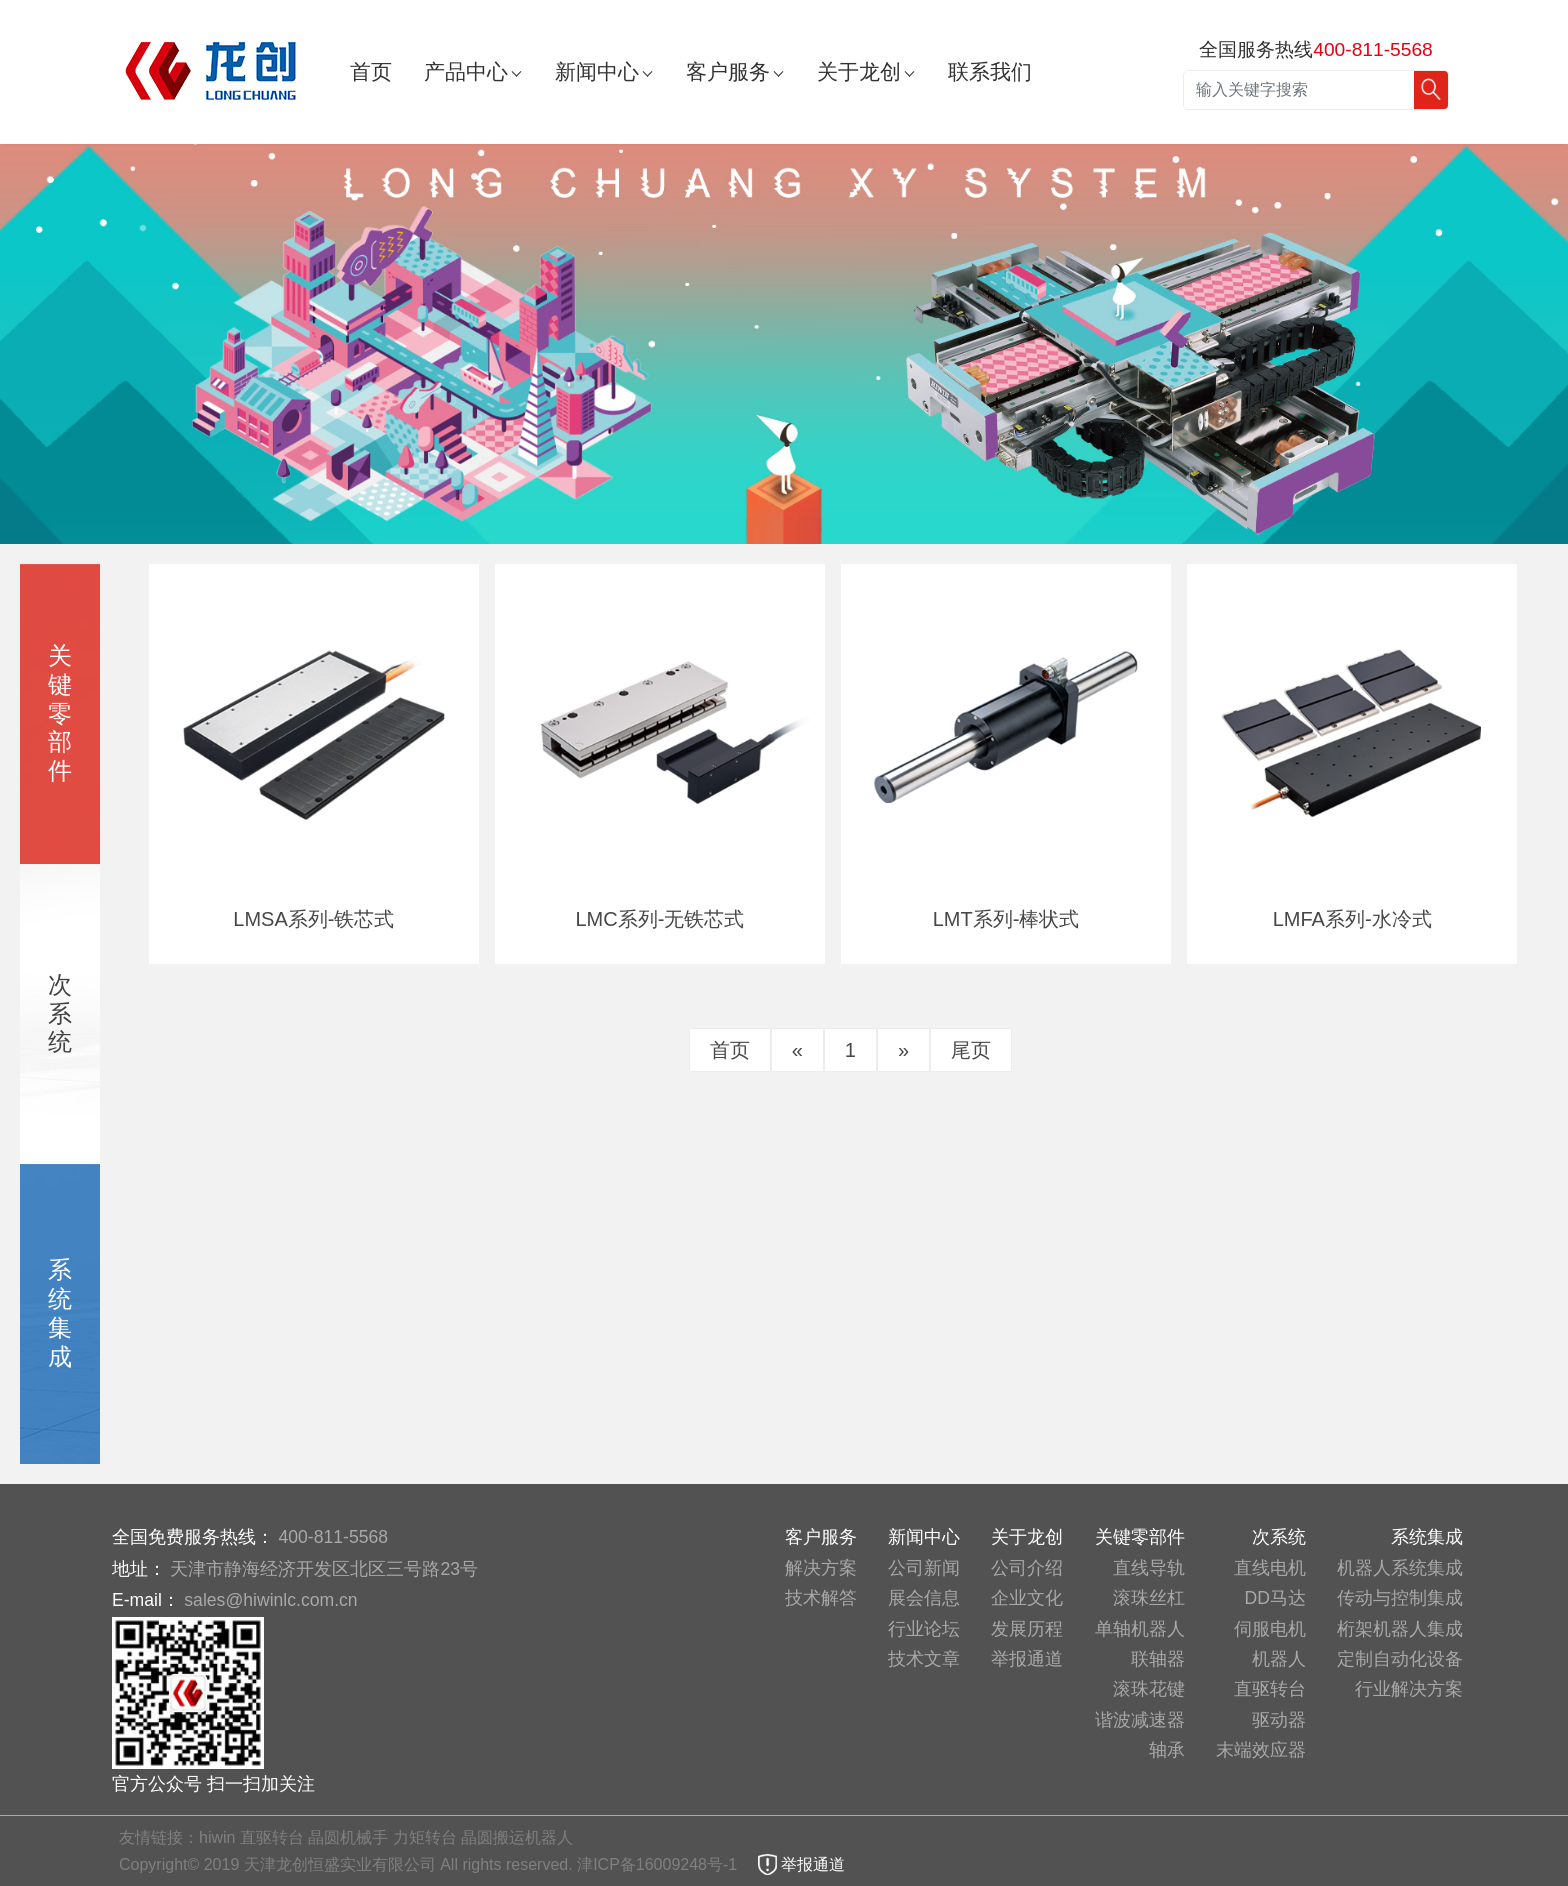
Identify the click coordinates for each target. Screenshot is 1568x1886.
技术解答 (821, 1598)
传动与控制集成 (1400, 1598)
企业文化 (1027, 1598)
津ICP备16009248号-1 (659, 1864)
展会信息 (924, 1598)
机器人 (1279, 1659)
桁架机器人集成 (1400, 1629)
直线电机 (1270, 1568)
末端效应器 (1261, 1750)
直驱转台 (1270, 1689)
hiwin (217, 1837)
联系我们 (990, 71)
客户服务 (728, 71)
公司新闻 (924, 1568)
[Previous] (797, 1050)
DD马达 (1275, 1598)
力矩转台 (425, 1837)
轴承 (1167, 1750)
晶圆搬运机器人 (517, 1837)
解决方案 (821, 1568)
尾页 (971, 1050)
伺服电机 (1270, 1629)
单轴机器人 (1140, 1629)
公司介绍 (1027, 1568)
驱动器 (1279, 1720)
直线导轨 (1149, 1568)
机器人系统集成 (1400, 1568)
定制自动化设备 (1400, 1659)
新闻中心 (597, 71)
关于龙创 (859, 71)
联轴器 (1158, 1659)
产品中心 (466, 71)
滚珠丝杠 (1149, 1598)
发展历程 (1027, 1629)
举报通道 (1027, 1659)
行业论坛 (924, 1629)
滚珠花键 (1149, 1689)
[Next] (903, 1050)
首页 (371, 71)
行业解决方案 (1409, 1689)
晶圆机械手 (348, 1837)
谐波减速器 (1140, 1720)
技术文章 (924, 1659)
